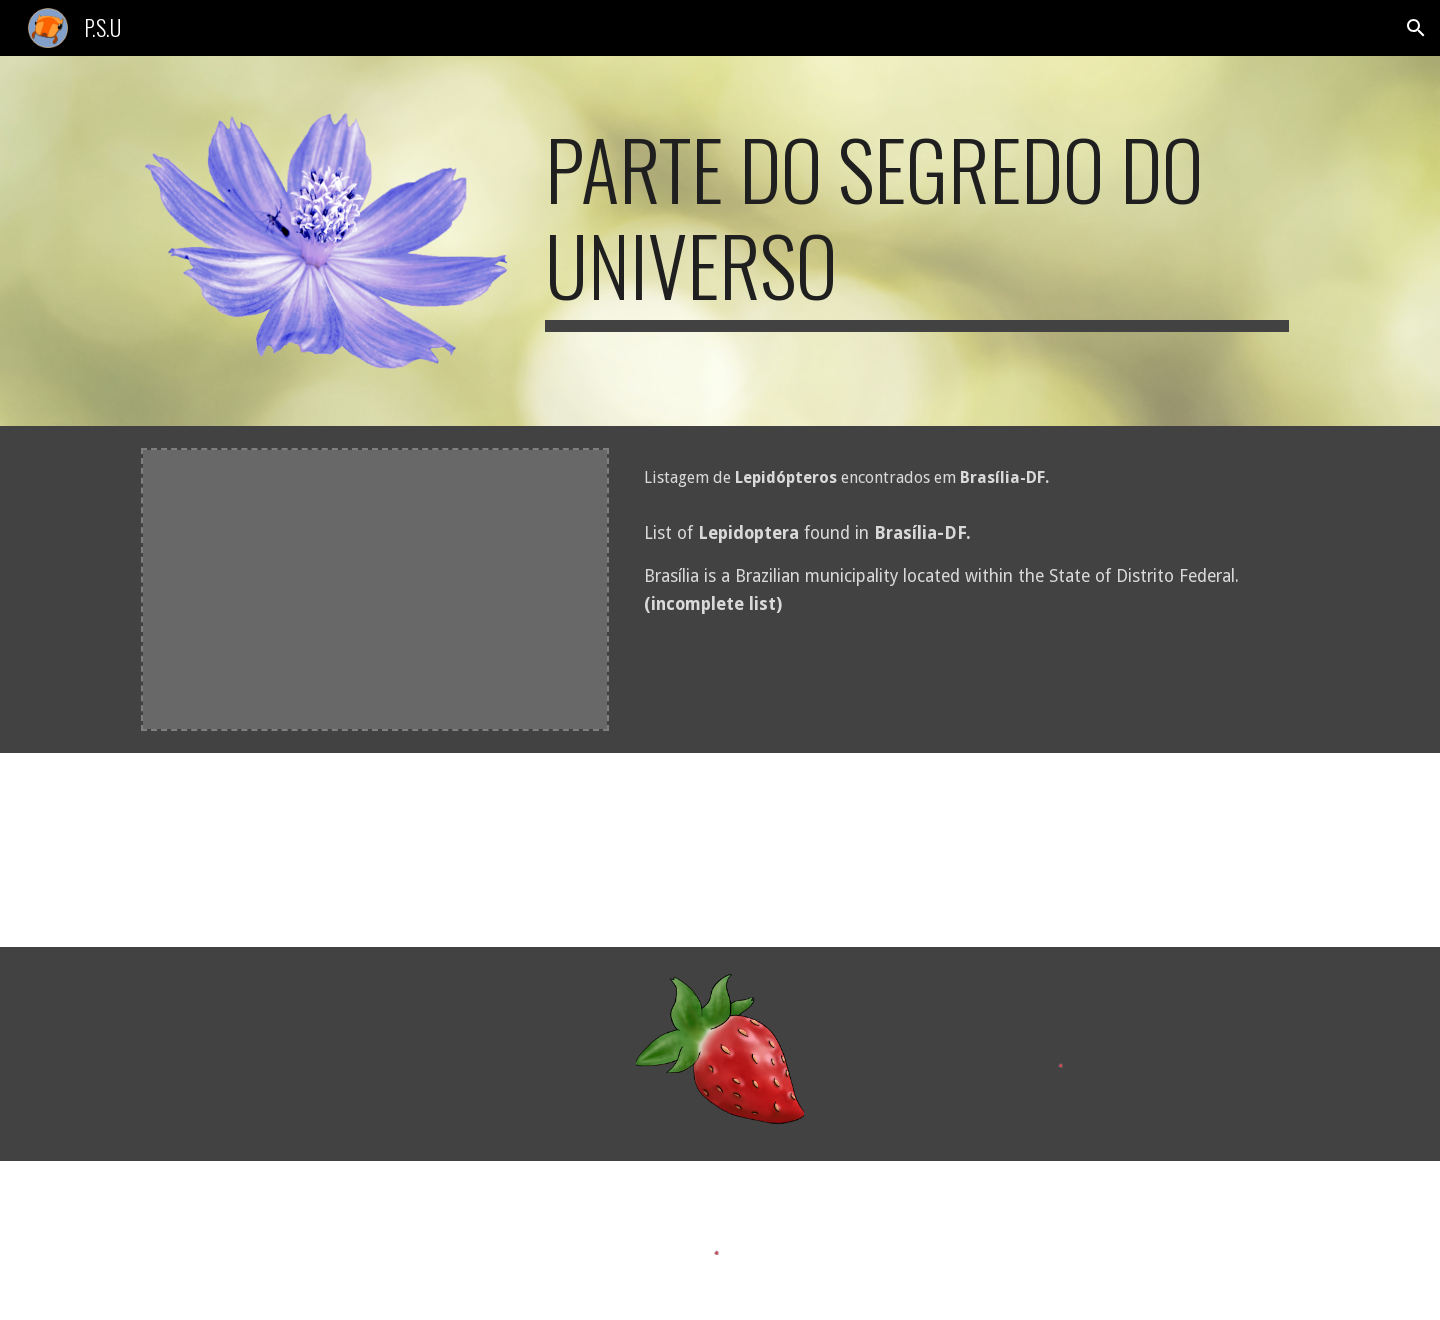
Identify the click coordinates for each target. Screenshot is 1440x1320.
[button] (1416, 28)
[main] (917, 226)
